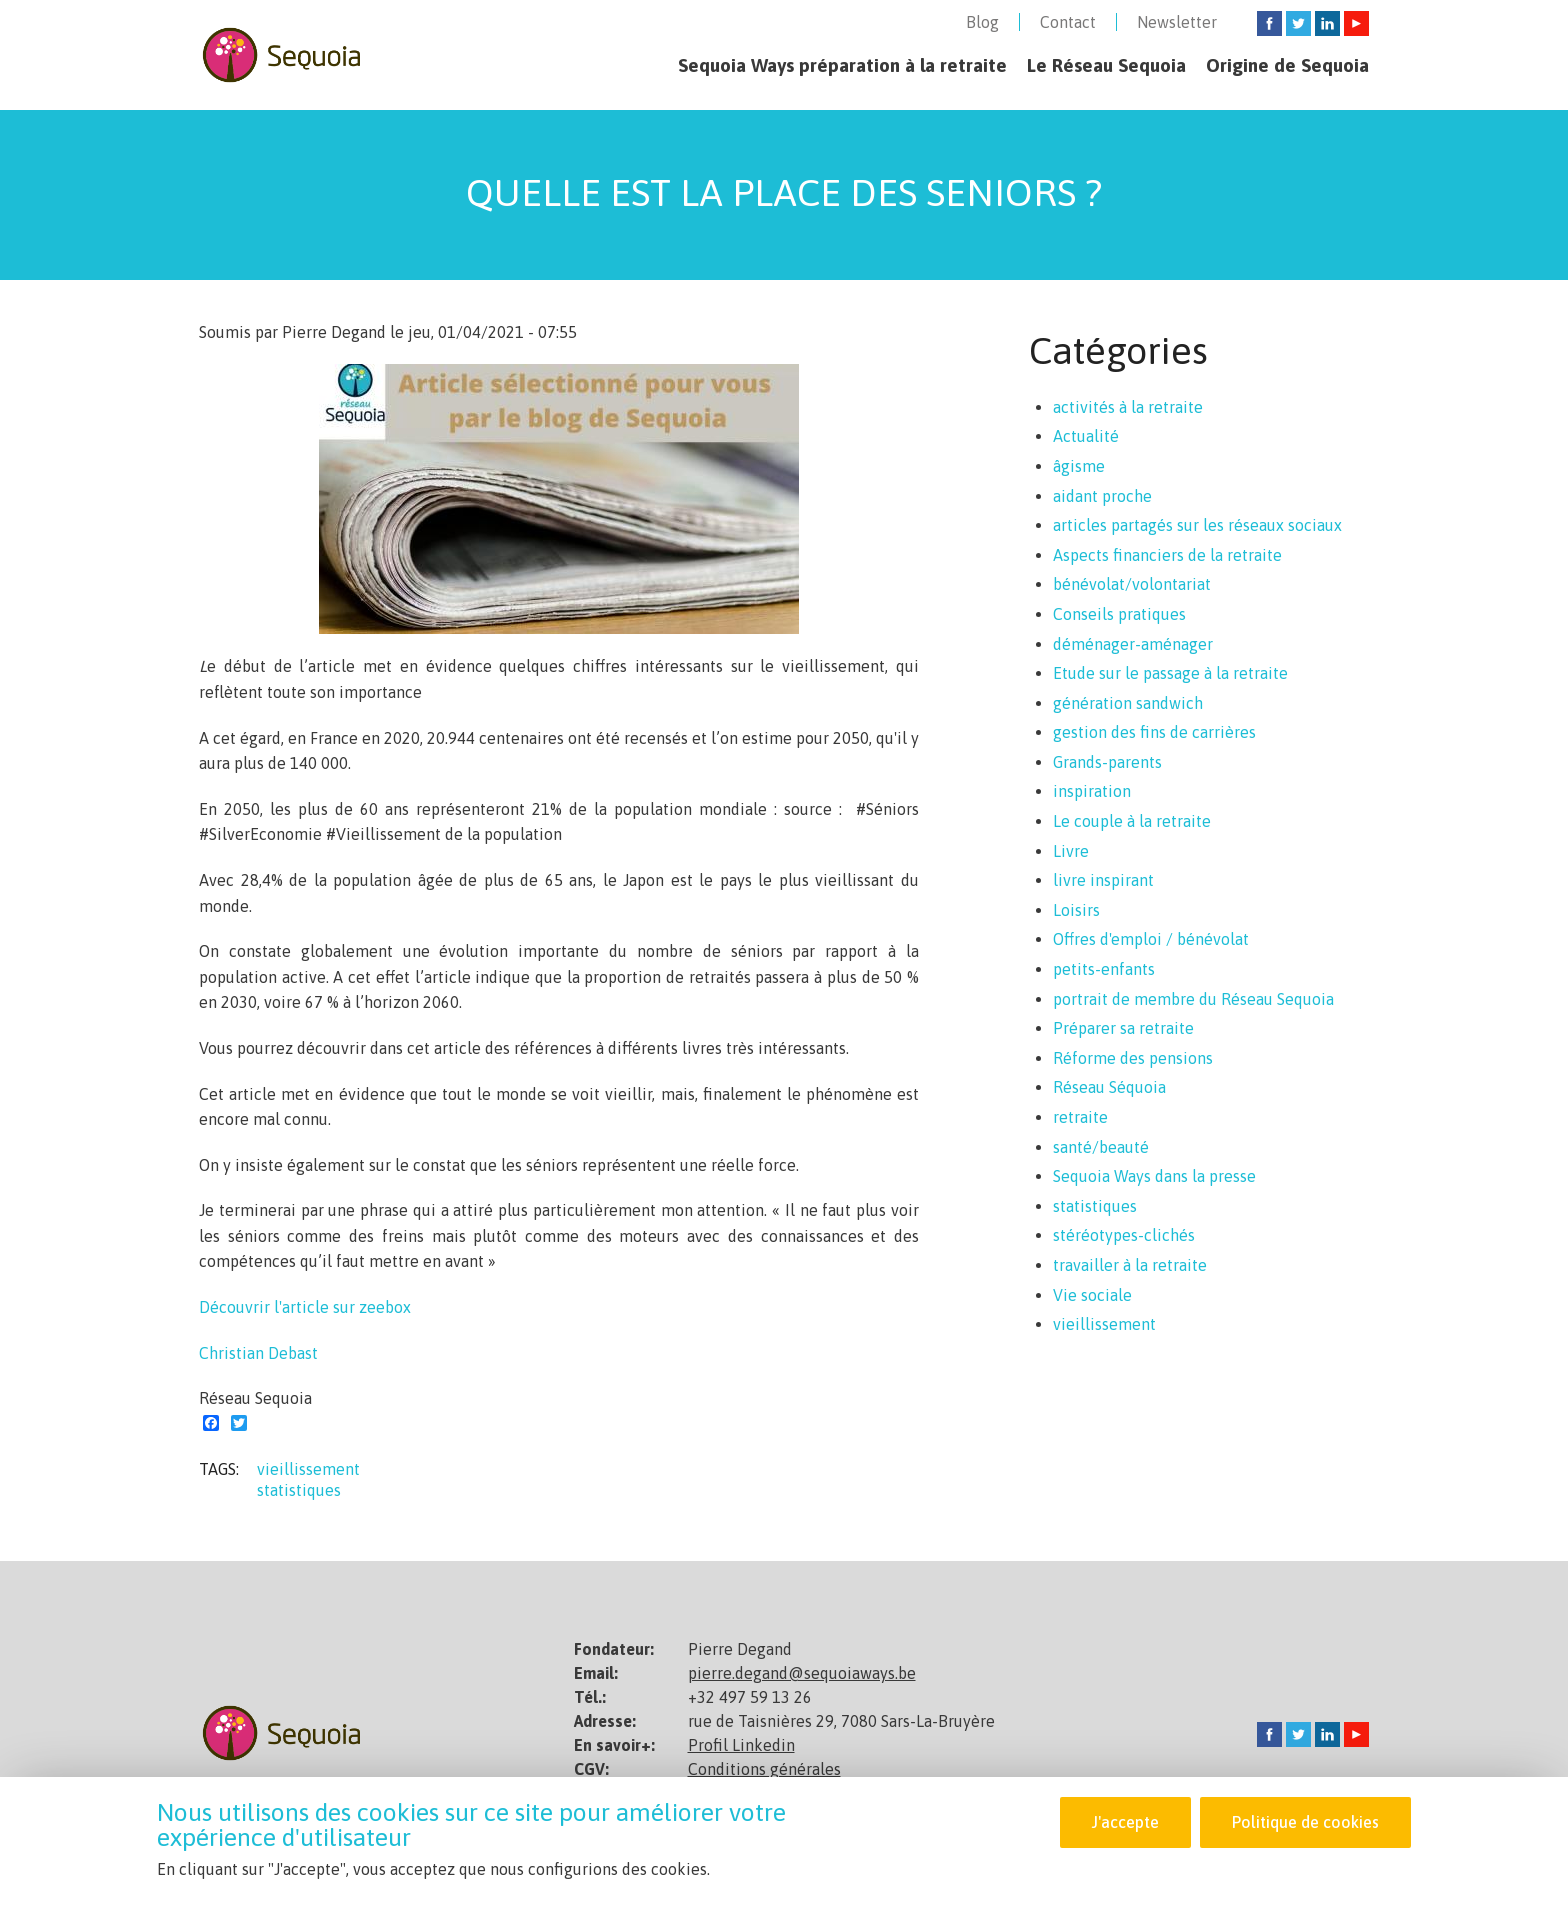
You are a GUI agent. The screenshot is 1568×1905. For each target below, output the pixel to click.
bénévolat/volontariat (1132, 584)
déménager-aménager (1133, 644)
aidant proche (1102, 496)
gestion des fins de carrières (1154, 732)
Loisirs (1076, 910)
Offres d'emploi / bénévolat (1151, 939)
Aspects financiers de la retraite (1167, 555)
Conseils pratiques (1119, 614)
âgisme (1079, 466)
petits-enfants (1104, 969)
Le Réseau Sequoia (1106, 65)
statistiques (299, 1490)
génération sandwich (1128, 703)
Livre (1071, 851)
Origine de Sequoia (1287, 65)
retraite (1080, 1117)
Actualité (1086, 436)
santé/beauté (1101, 1147)
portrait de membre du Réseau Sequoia (1193, 999)
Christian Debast (258, 1353)
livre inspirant (1103, 880)
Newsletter (1177, 22)
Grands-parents (1107, 762)
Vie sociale (1092, 1295)
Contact (1068, 22)
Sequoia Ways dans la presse (1154, 1176)
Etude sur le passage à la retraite (1170, 673)
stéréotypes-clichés (1124, 1235)
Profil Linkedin (741, 1745)
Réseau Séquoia (1109, 1087)
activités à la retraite (1128, 407)
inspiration (1092, 791)
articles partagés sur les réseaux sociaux (1197, 525)
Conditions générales (764, 1769)
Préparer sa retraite (1123, 1028)
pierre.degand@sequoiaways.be (802, 1673)
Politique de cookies (1305, 1822)
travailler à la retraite (1130, 1265)
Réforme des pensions (1133, 1058)
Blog (982, 22)
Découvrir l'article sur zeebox (305, 1307)
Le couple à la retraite (1132, 821)
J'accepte (1124, 1822)
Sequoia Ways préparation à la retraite (842, 65)
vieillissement (308, 1469)
